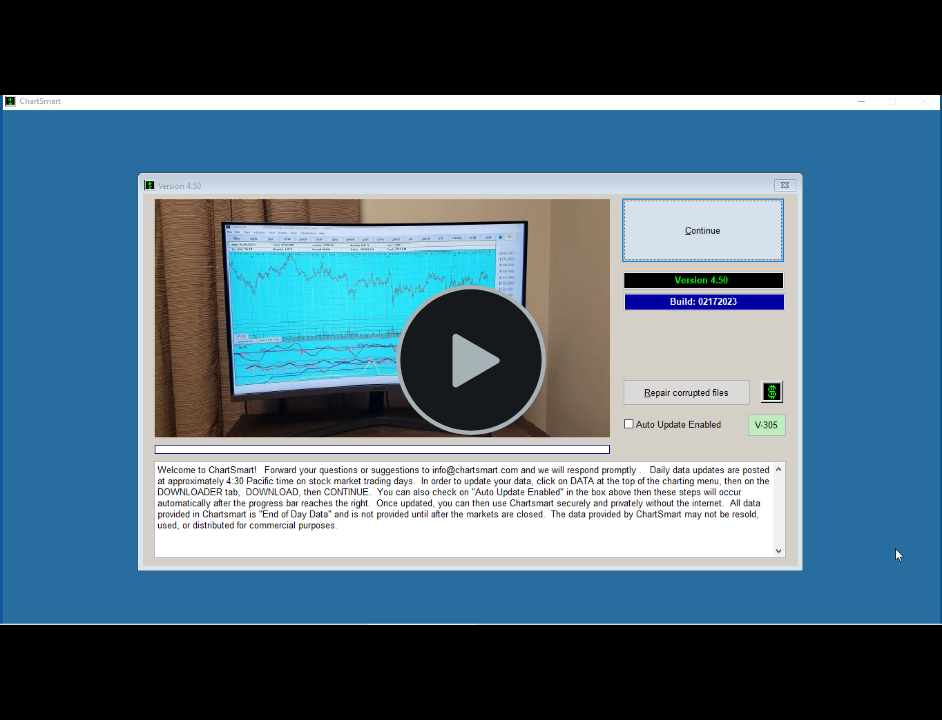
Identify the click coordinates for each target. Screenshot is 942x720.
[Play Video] (471, 360)
